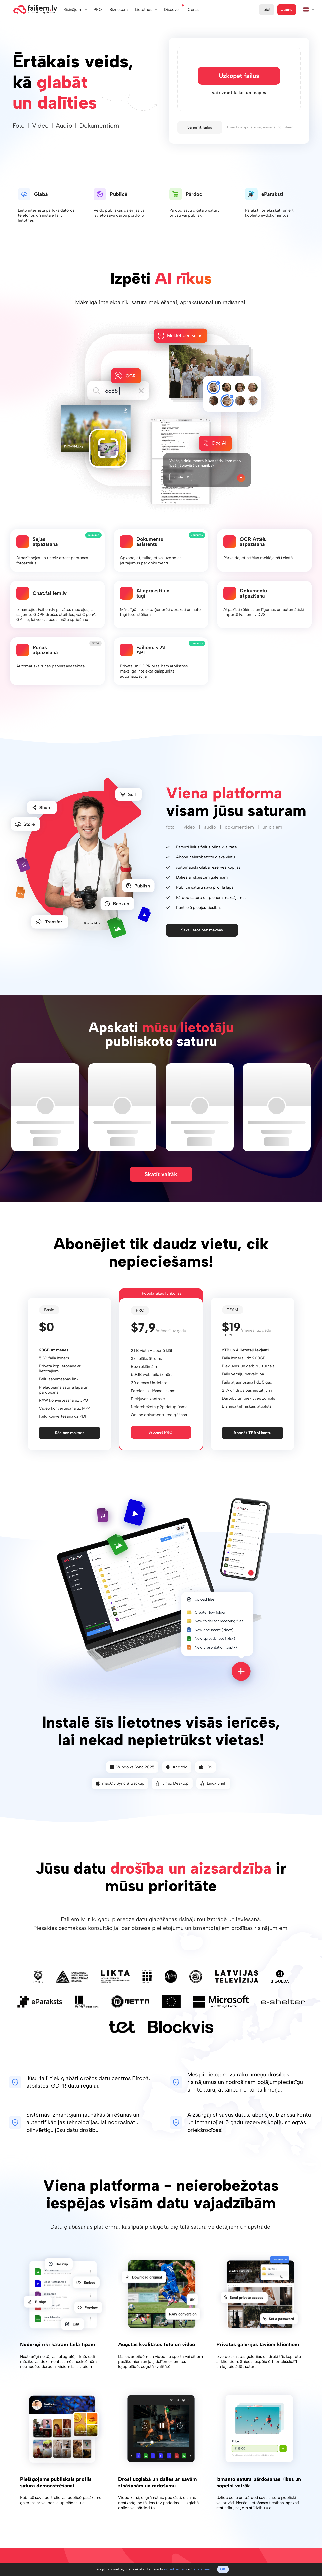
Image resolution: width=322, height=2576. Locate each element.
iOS (205, 1767)
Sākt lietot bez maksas (202, 930)
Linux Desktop (172, 1783)
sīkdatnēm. (203, 2569)
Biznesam (118, 9)
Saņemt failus (199, 127)
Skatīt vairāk (161, 1174)
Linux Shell (213, 1783)
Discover (172, 9)
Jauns (286, 9)
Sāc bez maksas (69, 1432)
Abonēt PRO (161, 1432)
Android (177, 1767)
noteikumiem (175, 2569)
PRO (98, 9)
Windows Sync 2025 (132, 1767)
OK (222, 2569)
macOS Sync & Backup (120, 1783)
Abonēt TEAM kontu (252, 1432)
